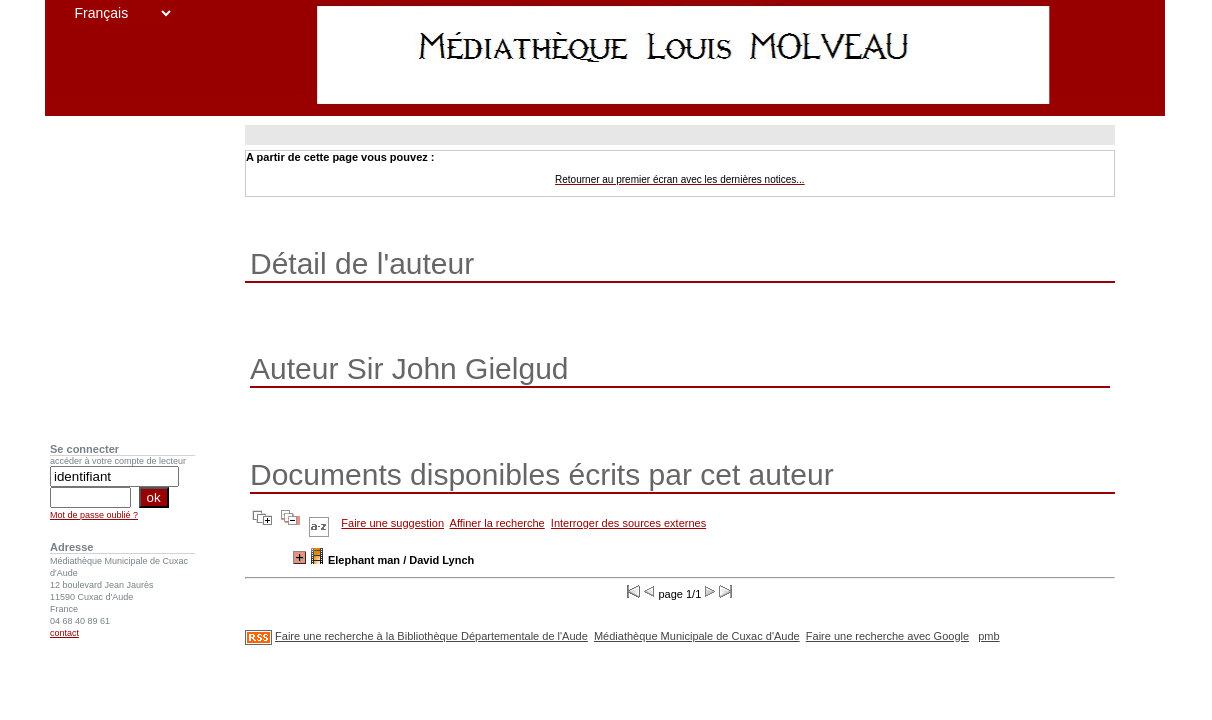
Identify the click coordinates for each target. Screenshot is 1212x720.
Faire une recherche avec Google (887, 636)
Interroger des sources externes (628, 523)
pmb (988, 636)
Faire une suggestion (392, 523)
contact (64, 633)
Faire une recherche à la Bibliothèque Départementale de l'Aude (431, 636)
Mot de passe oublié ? (94, 515)
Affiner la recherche (497, 523)
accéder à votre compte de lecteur (118, 461)
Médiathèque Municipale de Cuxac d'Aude (697, 636)
